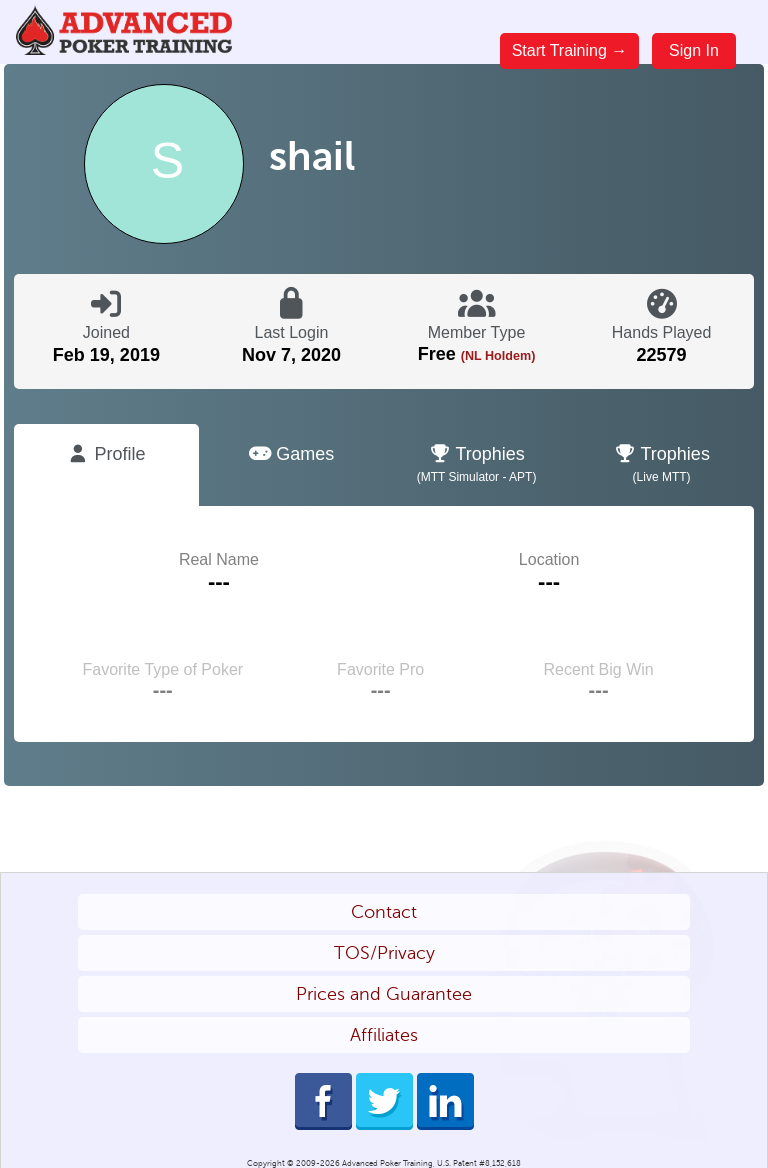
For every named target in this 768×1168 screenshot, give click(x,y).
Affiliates (384, 1035)
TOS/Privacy (384, 953)
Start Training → (570, 50)
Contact (384, 912)
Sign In (694, 50)
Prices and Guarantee (384, 994)
